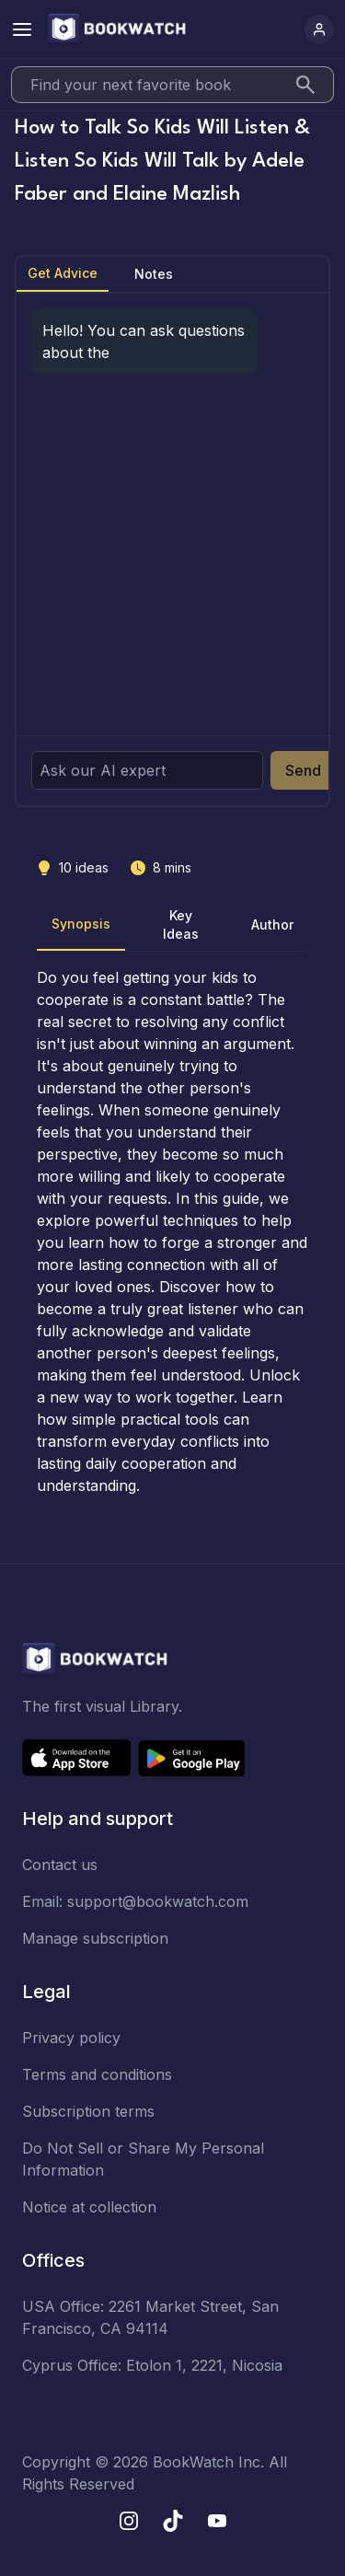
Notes (153, 274)
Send (303, 770)
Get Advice (63, 273)
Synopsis (81, 923)
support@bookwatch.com (157, 1901)
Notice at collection (89, 2207)
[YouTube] (217, 2521)
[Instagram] (129, 2521)
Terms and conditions (97, 2074)
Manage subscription (95, 1938)
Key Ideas (181, 924)
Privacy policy (71, 2037)
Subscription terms (88, 2111)
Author (272, 924)
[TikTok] (173, 2521)
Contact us (60, 1864)
